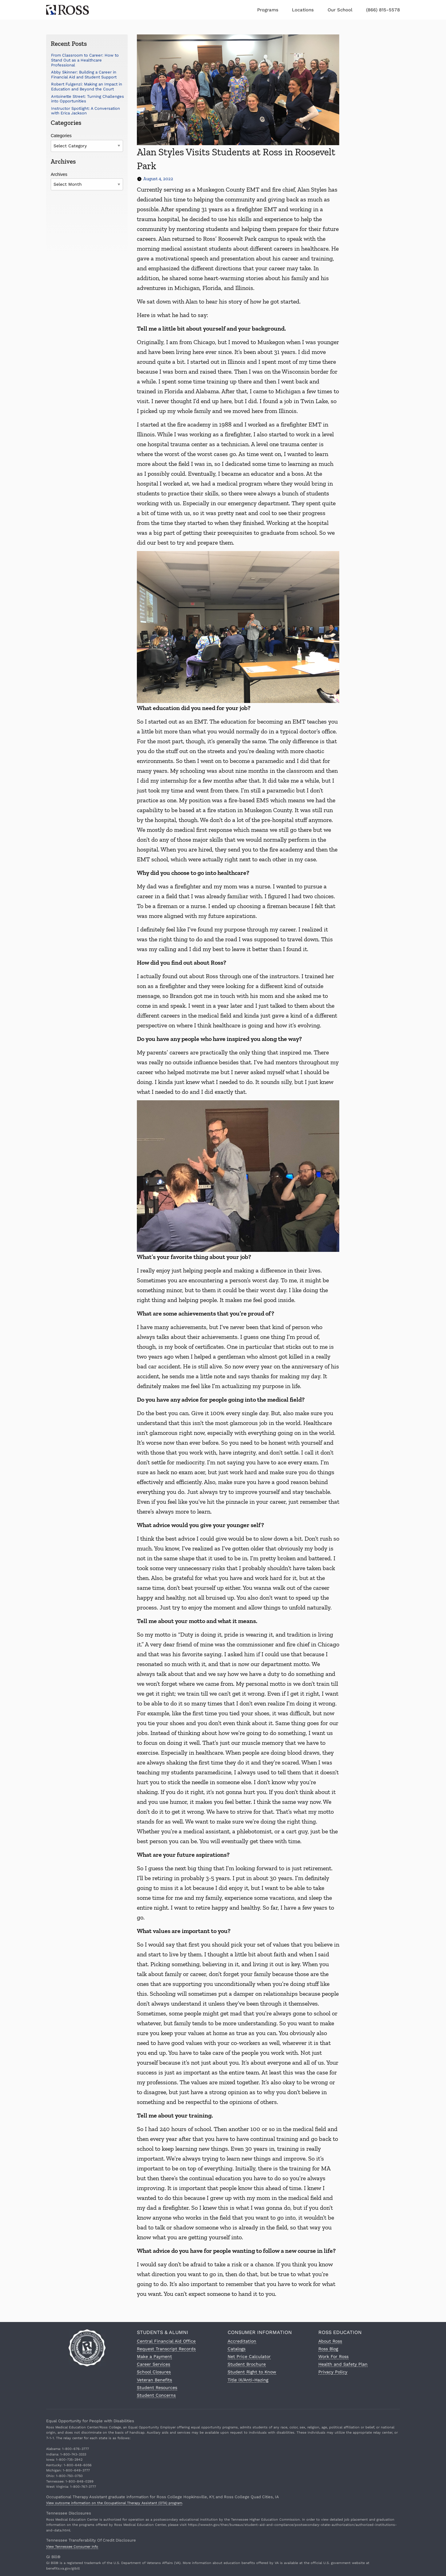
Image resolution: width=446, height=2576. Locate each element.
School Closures (154, 2371)
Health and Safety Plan (343, 2364)
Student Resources (157, 2387)
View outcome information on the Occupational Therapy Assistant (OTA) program (114, 2503)
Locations (303, 10)
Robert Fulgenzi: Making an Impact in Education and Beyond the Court (86, 86)
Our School (340, 10)
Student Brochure (247, 2364)
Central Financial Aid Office (166, 2341)
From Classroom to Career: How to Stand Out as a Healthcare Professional (85, 60)
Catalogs (236, 2348)
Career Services (153, 2364)
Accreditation (242, 2341)
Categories (61, 135)
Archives (59, 174)
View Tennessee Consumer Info (72, 2547)
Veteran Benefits (154, 2379)
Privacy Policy (332, 2371)
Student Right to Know (252, 2371)
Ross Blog (328, 2348)
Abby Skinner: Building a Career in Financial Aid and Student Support (84, 74)
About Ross (330, 2341)
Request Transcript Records (166, 2348)
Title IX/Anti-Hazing (248, 2379)
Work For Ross (333, 2356)
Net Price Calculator (249, 2356)
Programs (267, 10)
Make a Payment (154, 2356)
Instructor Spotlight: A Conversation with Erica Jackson (85, 111)
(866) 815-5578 (383, 10)
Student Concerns (156, 2395)
